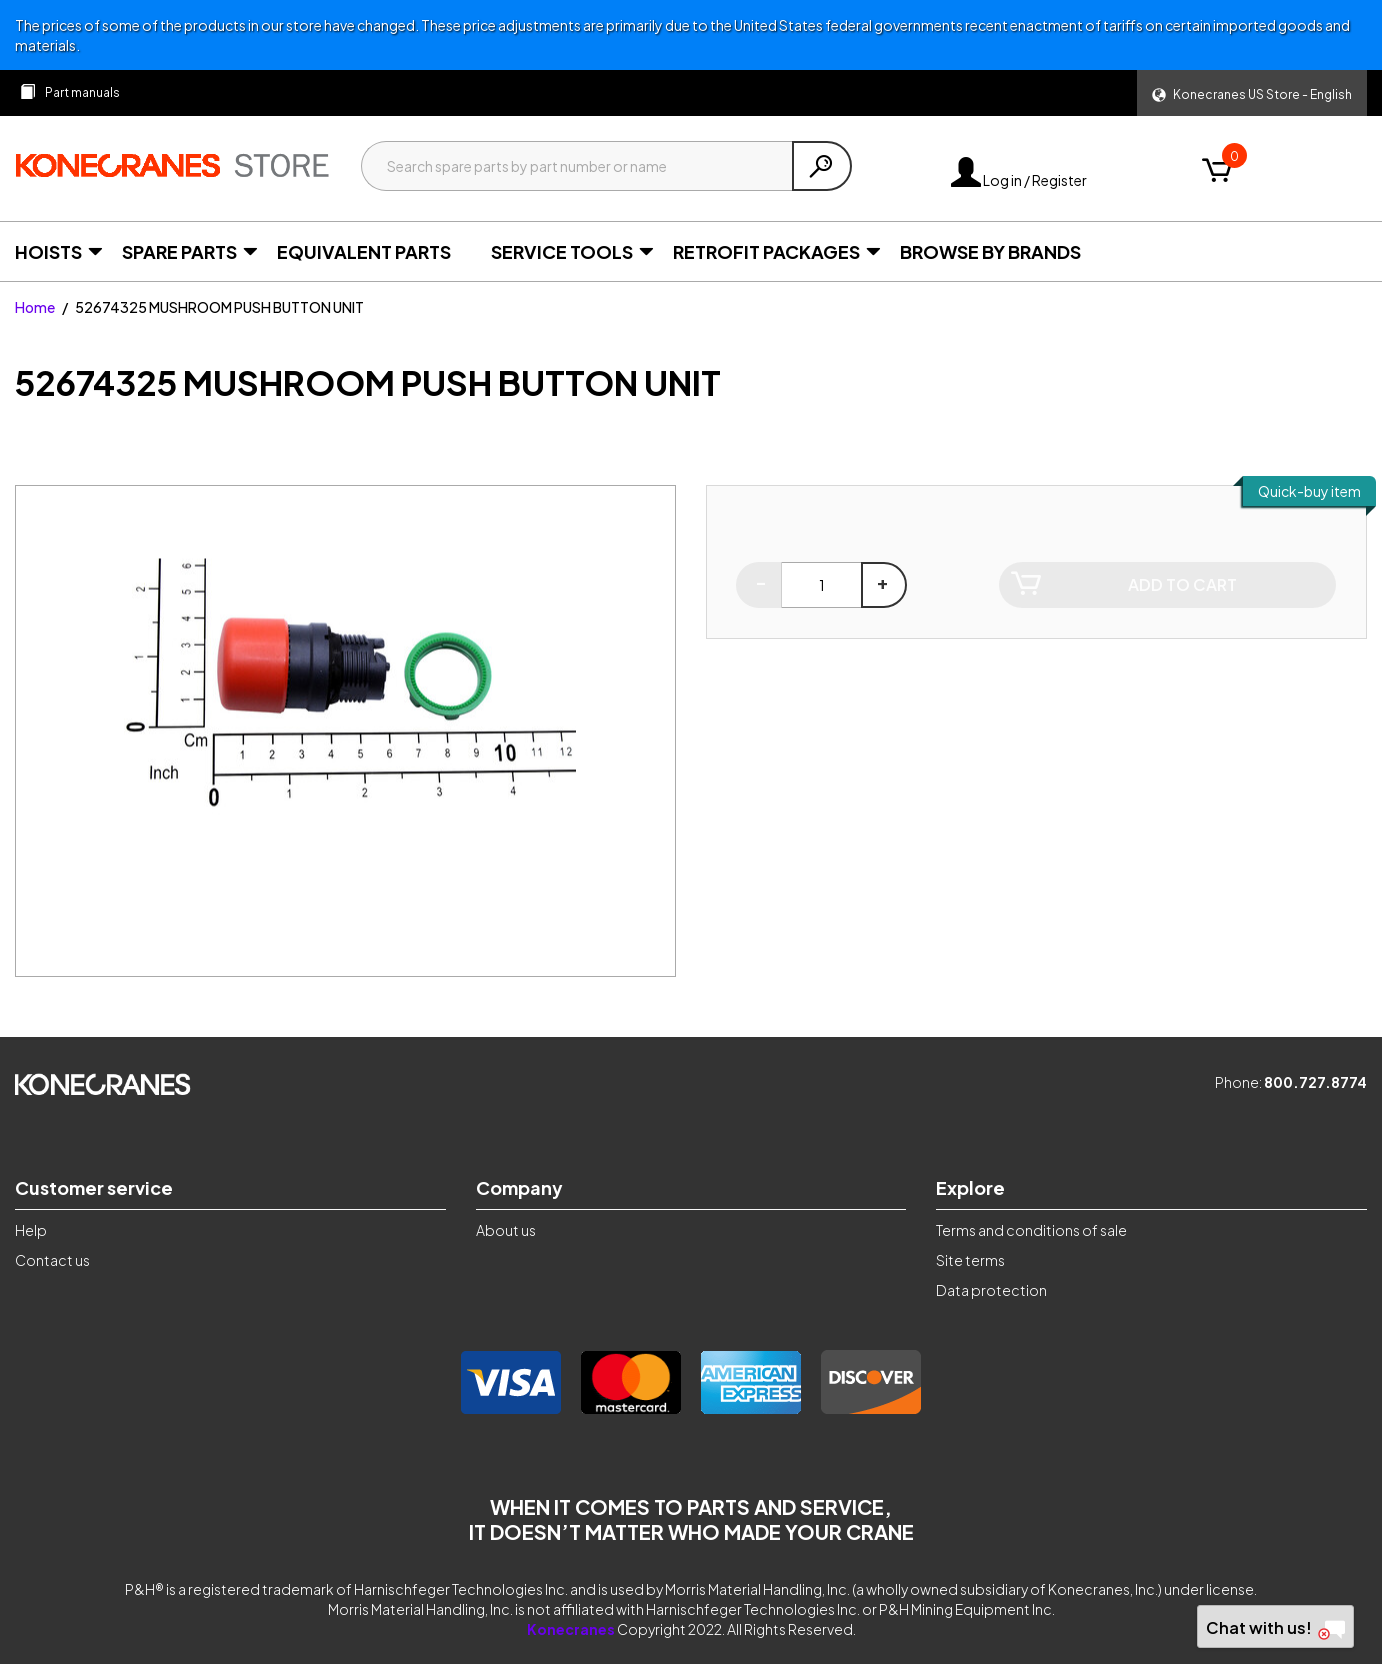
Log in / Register (1019, 180)
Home (35, 307)
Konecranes (571, 1629)
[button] (1252, 93)
